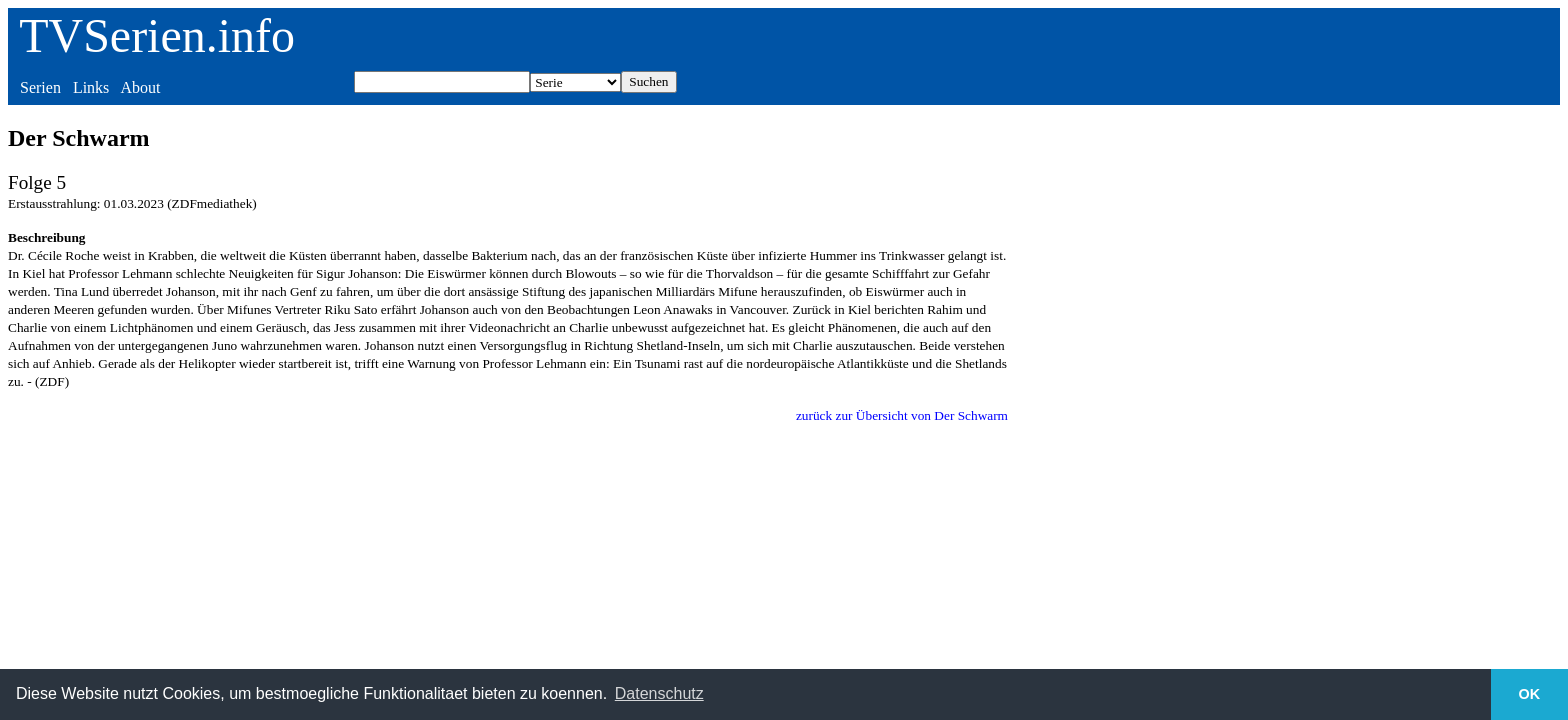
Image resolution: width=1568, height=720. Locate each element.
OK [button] (1530, 694)
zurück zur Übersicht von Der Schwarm (902, 415)
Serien (40, 87)
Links (91, 87)
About (140, 87)
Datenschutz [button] (659, 693)
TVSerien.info (157, 35)
